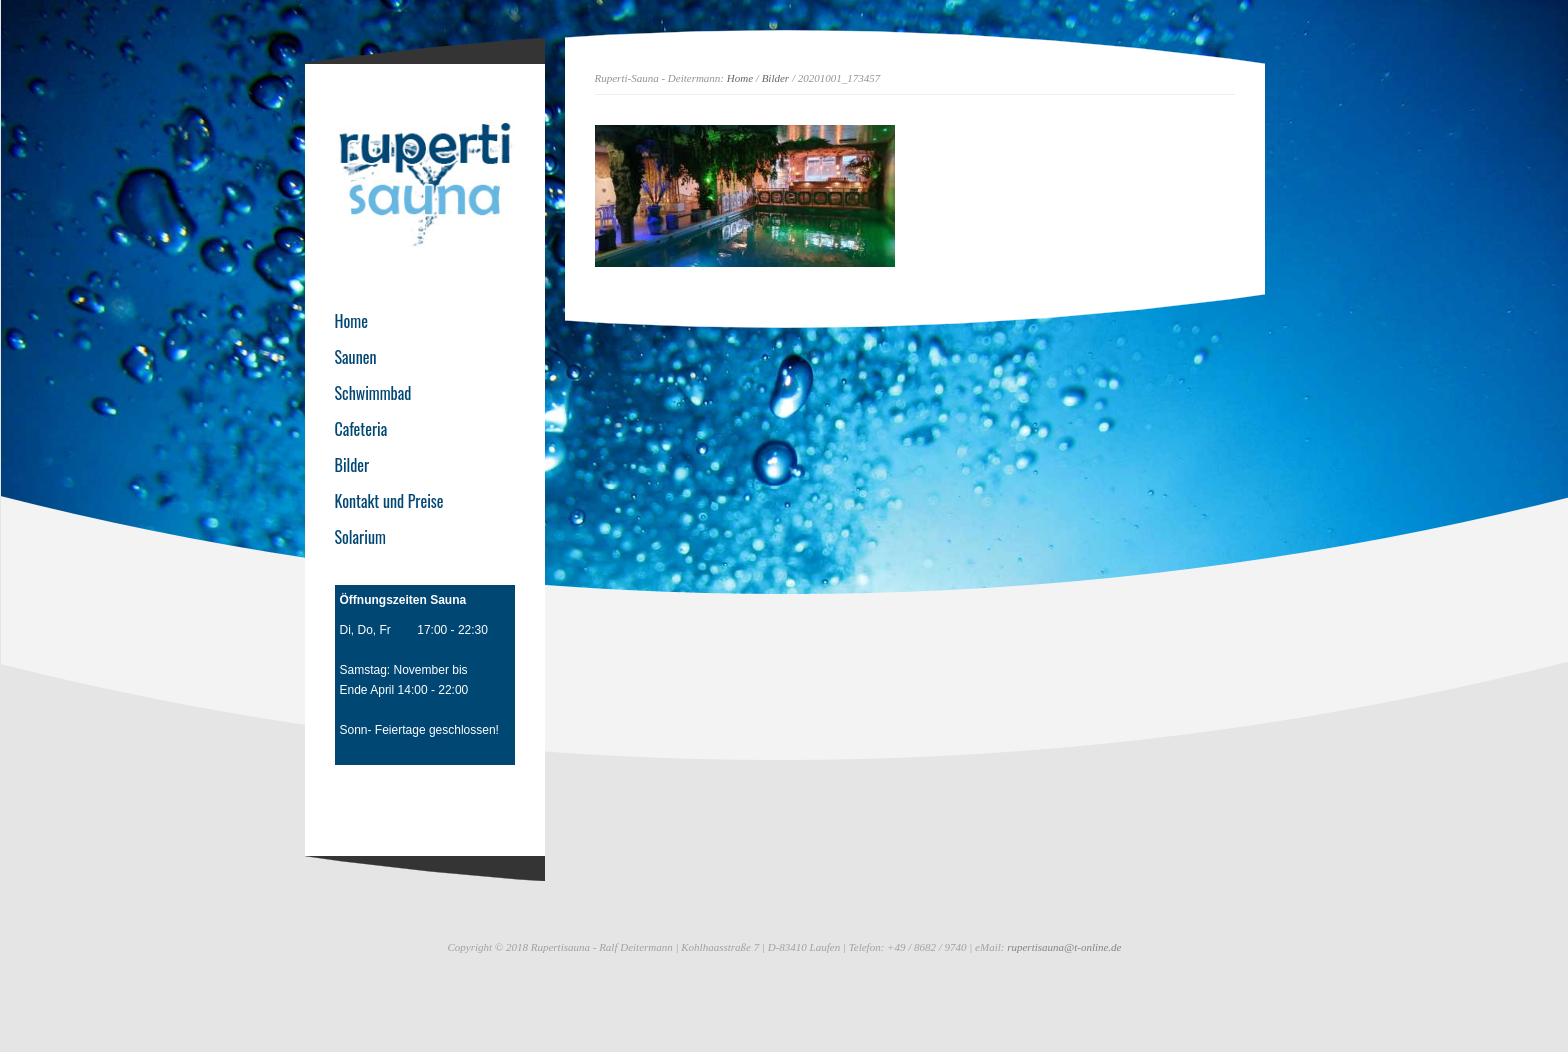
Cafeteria (361, 429)
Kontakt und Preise (389, 501)
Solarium (360, 537)
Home (740, 78)
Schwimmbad (373, 393)
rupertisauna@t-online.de (1064, 947)
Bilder (776, 78)
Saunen (356, 357)
